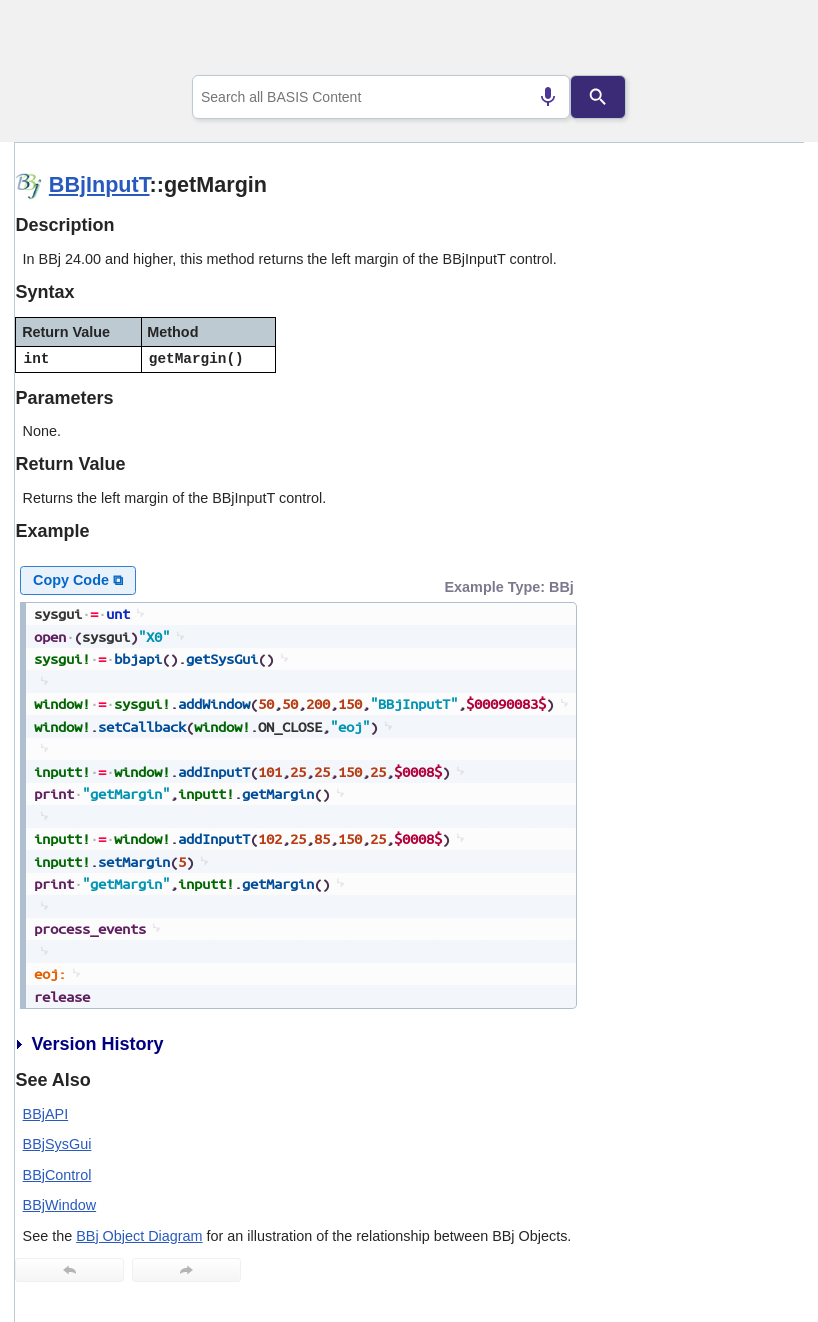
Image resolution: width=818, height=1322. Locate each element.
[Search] (598, 97)
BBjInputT (99, 184)
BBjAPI (46, 1114)
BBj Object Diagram (139, 1236)
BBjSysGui (57, 1144)
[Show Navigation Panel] (763, 41)
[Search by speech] (548, 97)
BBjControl (57, 1175)
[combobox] (381, 97)
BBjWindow (60, 1205)
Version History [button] (89, 1044)
